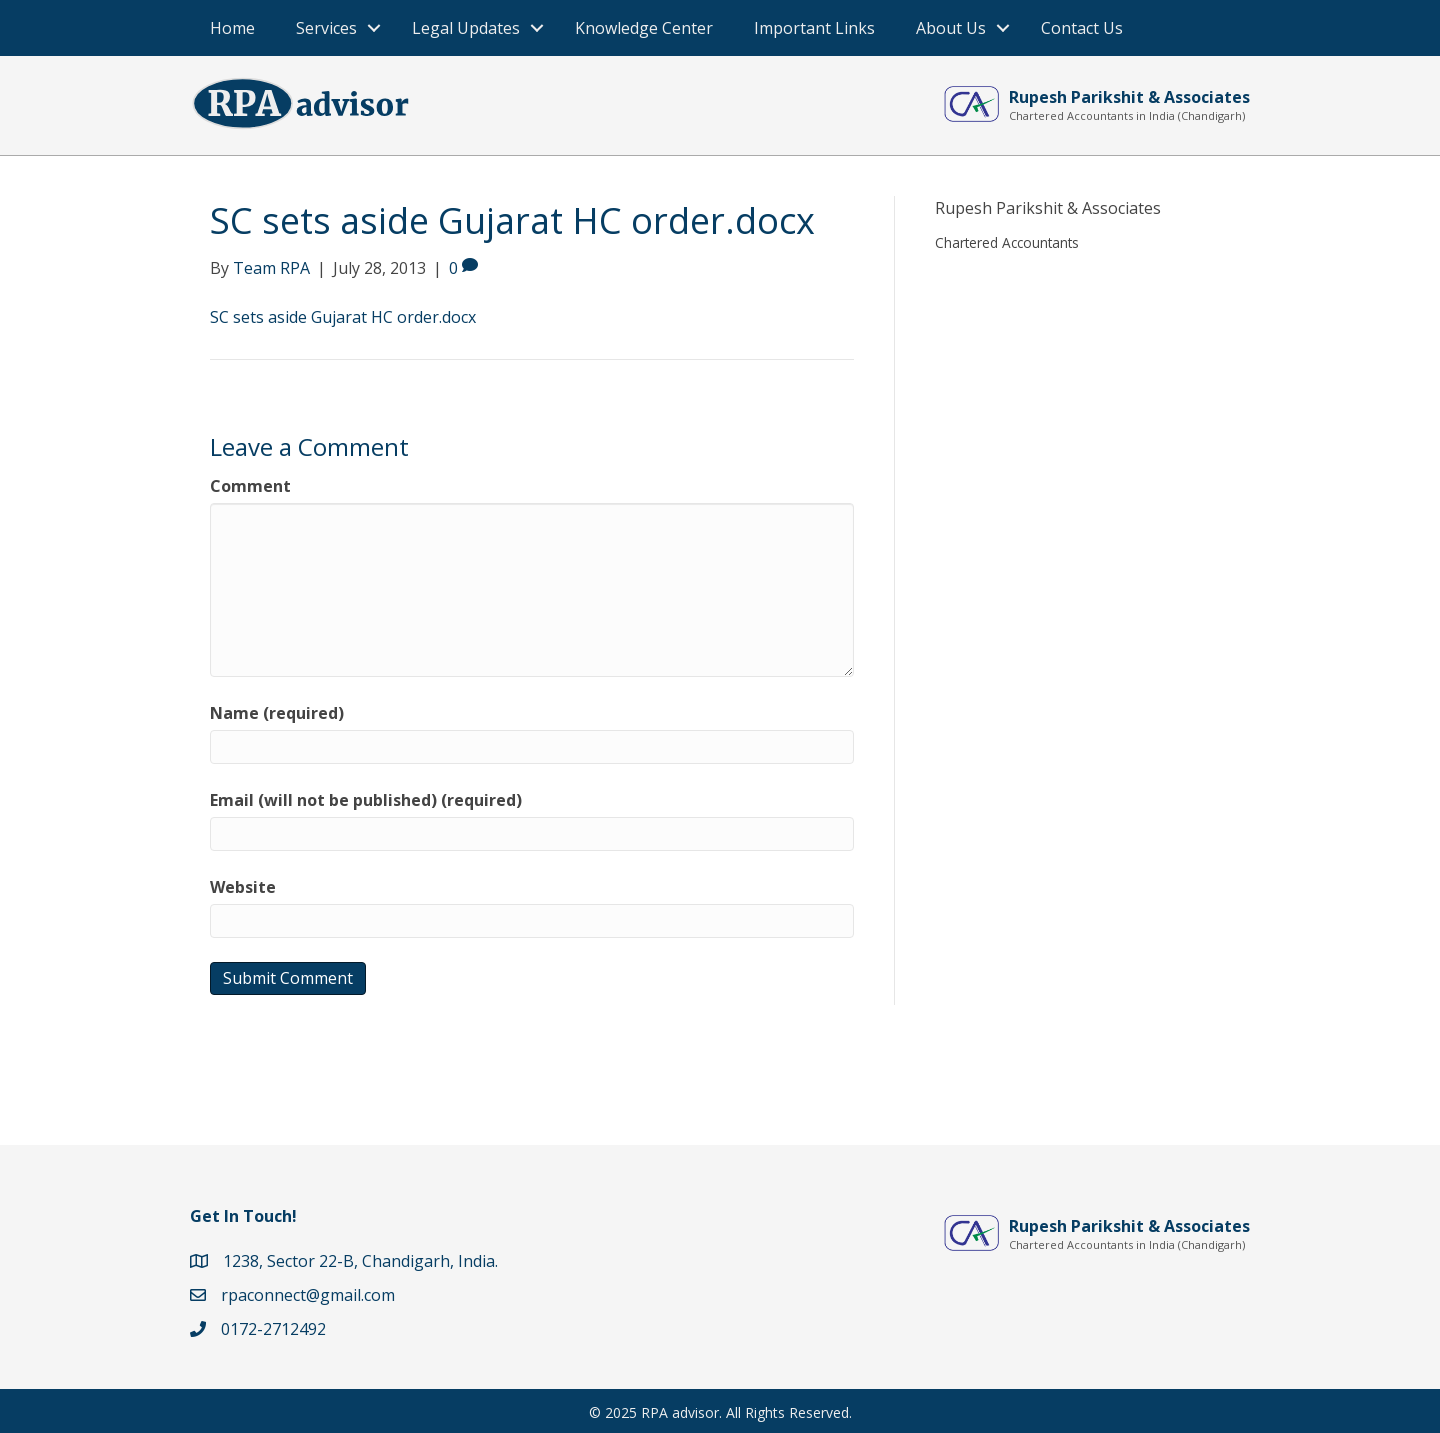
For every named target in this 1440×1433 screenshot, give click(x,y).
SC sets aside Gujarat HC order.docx (343, 317)
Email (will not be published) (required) (366, 800)
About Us (951, 28)
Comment (250, 486)
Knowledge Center (644, 28)
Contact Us (1082, 28)
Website (243, 887)
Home (232, 28)
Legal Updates (466, 28)
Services (326, 28)
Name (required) (277, 713)
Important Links (814, 28)
